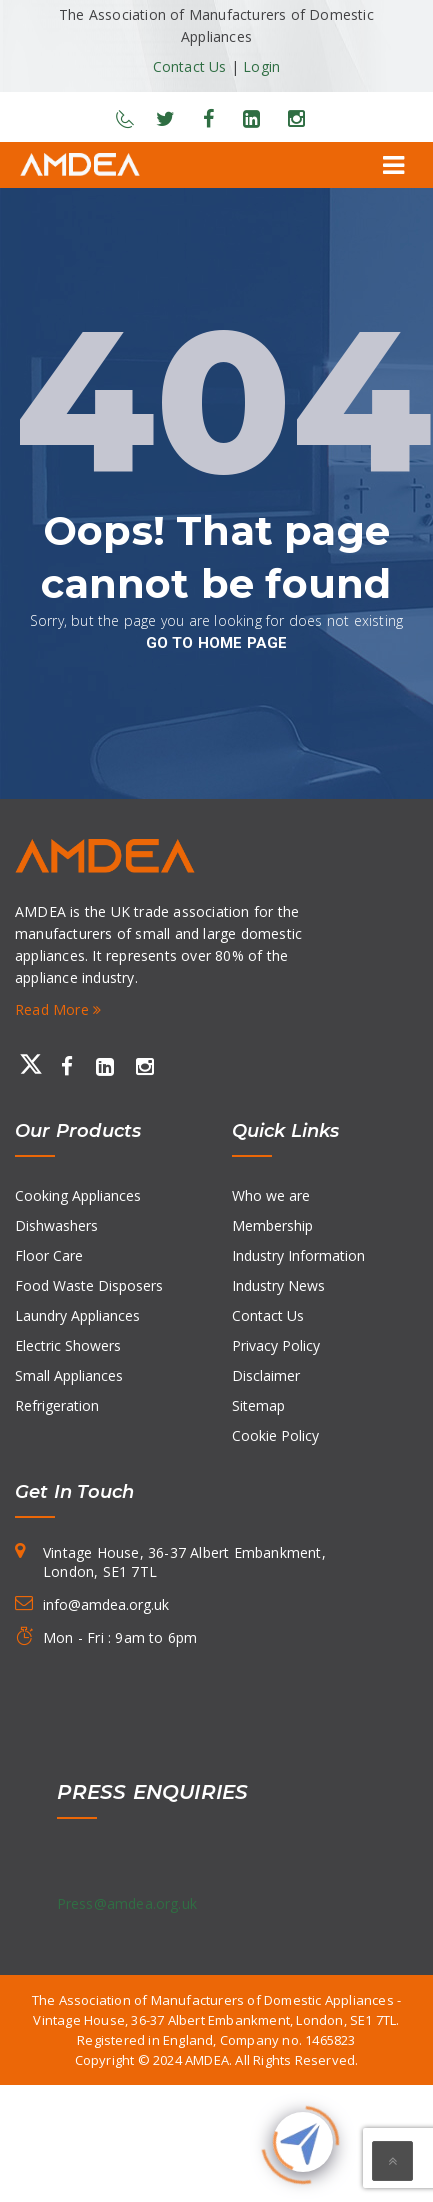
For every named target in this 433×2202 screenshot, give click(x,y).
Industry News (278, 1285)
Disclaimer (266, 1375)
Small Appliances (69, 1375)
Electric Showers (68, 1345)
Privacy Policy (276, 1345)
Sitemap (258, 1405)
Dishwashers (56, 1225)
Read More (58, 1009)
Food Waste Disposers (89, 1285)
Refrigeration (57, 1405)
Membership (272, 1225)
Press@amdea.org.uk (127, 1903)
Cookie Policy (275, 1435)
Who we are (271, 1195)
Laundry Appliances (77, 1315)
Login (261, 66)
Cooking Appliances (78, 1195)
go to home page (217, 643)
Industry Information (298, 1255)
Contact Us (190, 66)
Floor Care (49, 1255)
